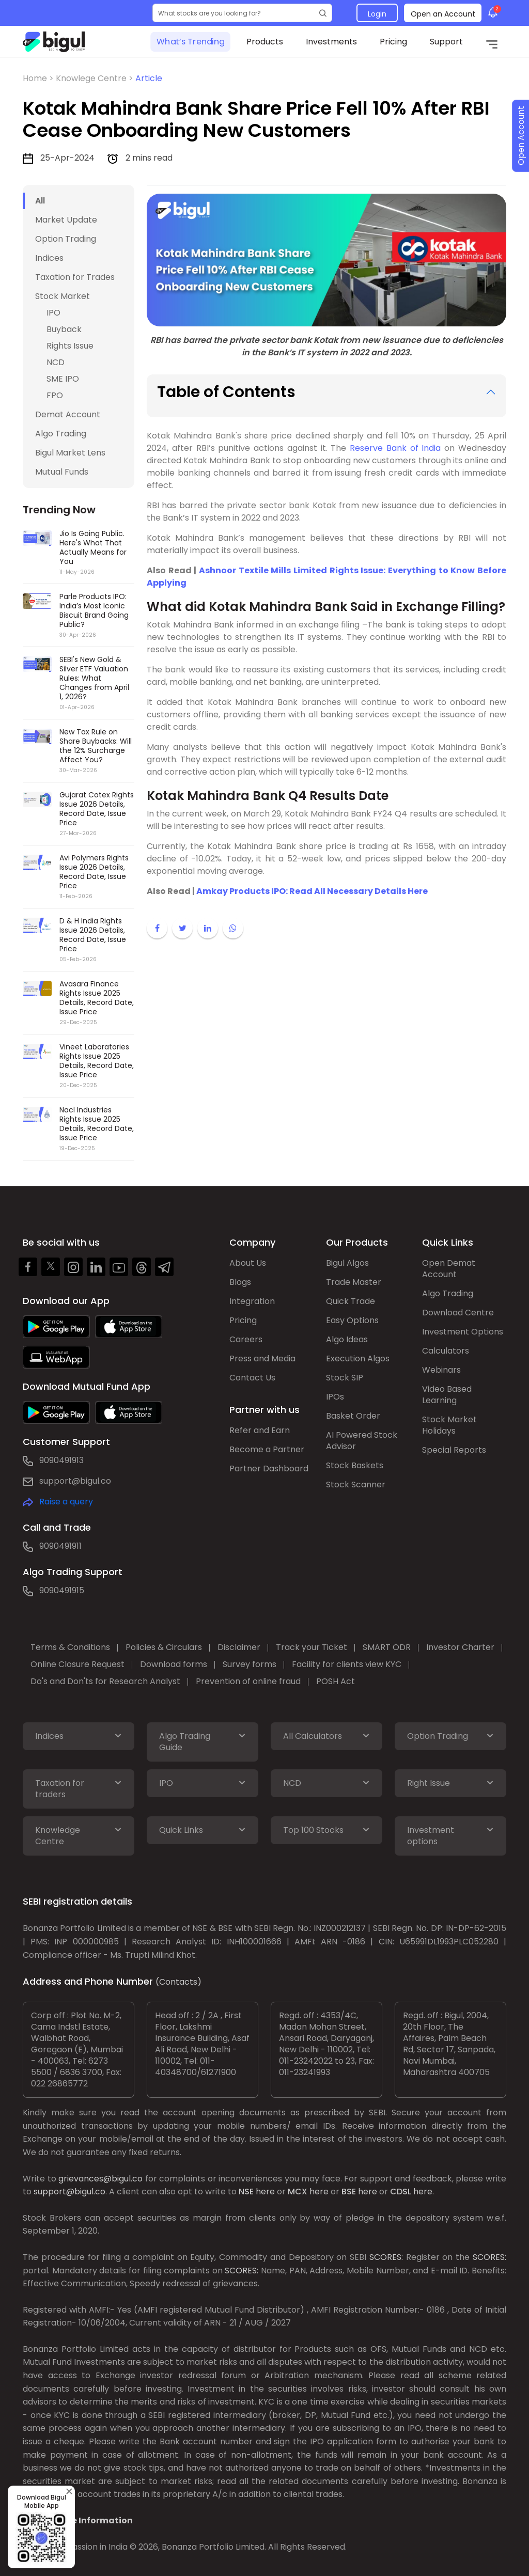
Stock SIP (344, 1378)
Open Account (521, 136)
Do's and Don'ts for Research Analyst (105, 1681)
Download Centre (458, 1312)
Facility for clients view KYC (346, 1664)
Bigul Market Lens (70, 453)
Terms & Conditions (70, 1647)
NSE (246, 2191)
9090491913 (61, 1460)
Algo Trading (60, 433)
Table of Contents (226, 392)
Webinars (441, 1370)
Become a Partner (266, 1449)
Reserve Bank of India (395, 448)
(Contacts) (178, 1982)
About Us (247, 1263)
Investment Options (462, 1332)
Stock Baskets (354, 1465)
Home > (39, 78)
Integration (252, 1301)
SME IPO (62, 379)
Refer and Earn (259, 1430)
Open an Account (443, 14)
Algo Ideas (347, 1339)
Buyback (64, 329)
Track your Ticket (311, 1647)
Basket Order (353, 1416)
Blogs (240, 1282)
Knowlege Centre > (95, 78)
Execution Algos (358, 1358)
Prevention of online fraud (248, 1681)
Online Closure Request (77, 1664)
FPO (54, 395)
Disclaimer (238, 1647)
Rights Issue (70, 346)
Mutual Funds (61, 472)
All (40, 201)
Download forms (173, 1664)
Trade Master (353, 1282)
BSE (348, 2191)
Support (446, 42)
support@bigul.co (75, 1481)
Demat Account (67, 414)
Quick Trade (350, 1301)
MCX (297, 2191)
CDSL (400, 2191)
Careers (245, 1339)
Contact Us (252, 1378)
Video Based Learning (447, 1394)
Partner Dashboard (268, 1468)
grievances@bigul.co (100, 2179)
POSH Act (335, 1681)
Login (377, 14)
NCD (55, 362)
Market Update (66, 220)
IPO (53, 313)
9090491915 (61, 1590)
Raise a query (66, 1501)
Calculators (445, 1351)
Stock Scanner (355, 1484)
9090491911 (60, 1546)
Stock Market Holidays (449, 1425)
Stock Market (62, 296)
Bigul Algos (347, 1263)
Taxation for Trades (75, 277)
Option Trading (65, 239)
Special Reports (454, 1450)
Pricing (393, 42)
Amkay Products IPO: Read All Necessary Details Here (312, 891)
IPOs (335, 1397)
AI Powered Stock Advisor (361, 1440)
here (265, 2191)
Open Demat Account (448, 1268)
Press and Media (262, 1358)
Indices (49, 258)
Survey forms (249, 1664)
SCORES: (386, 2257)
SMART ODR (387, 1647)
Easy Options (352, 1320)
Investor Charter (460, 1647)
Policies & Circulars (164, 1647)
